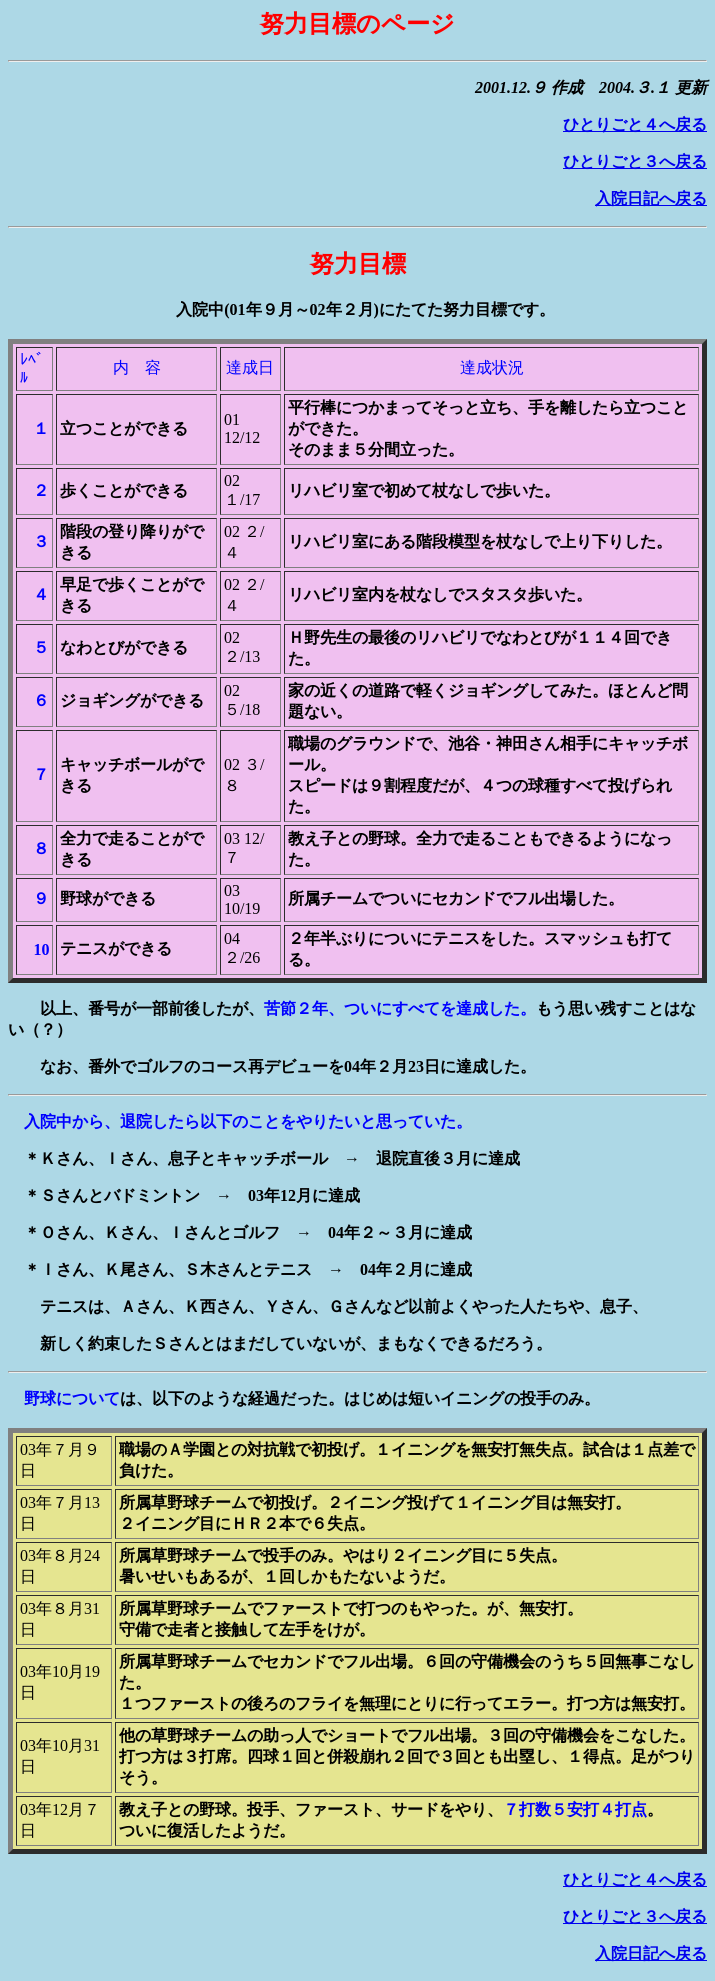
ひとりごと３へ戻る (635, 161)
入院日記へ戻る (651, 198)
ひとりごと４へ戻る (635, 124)
